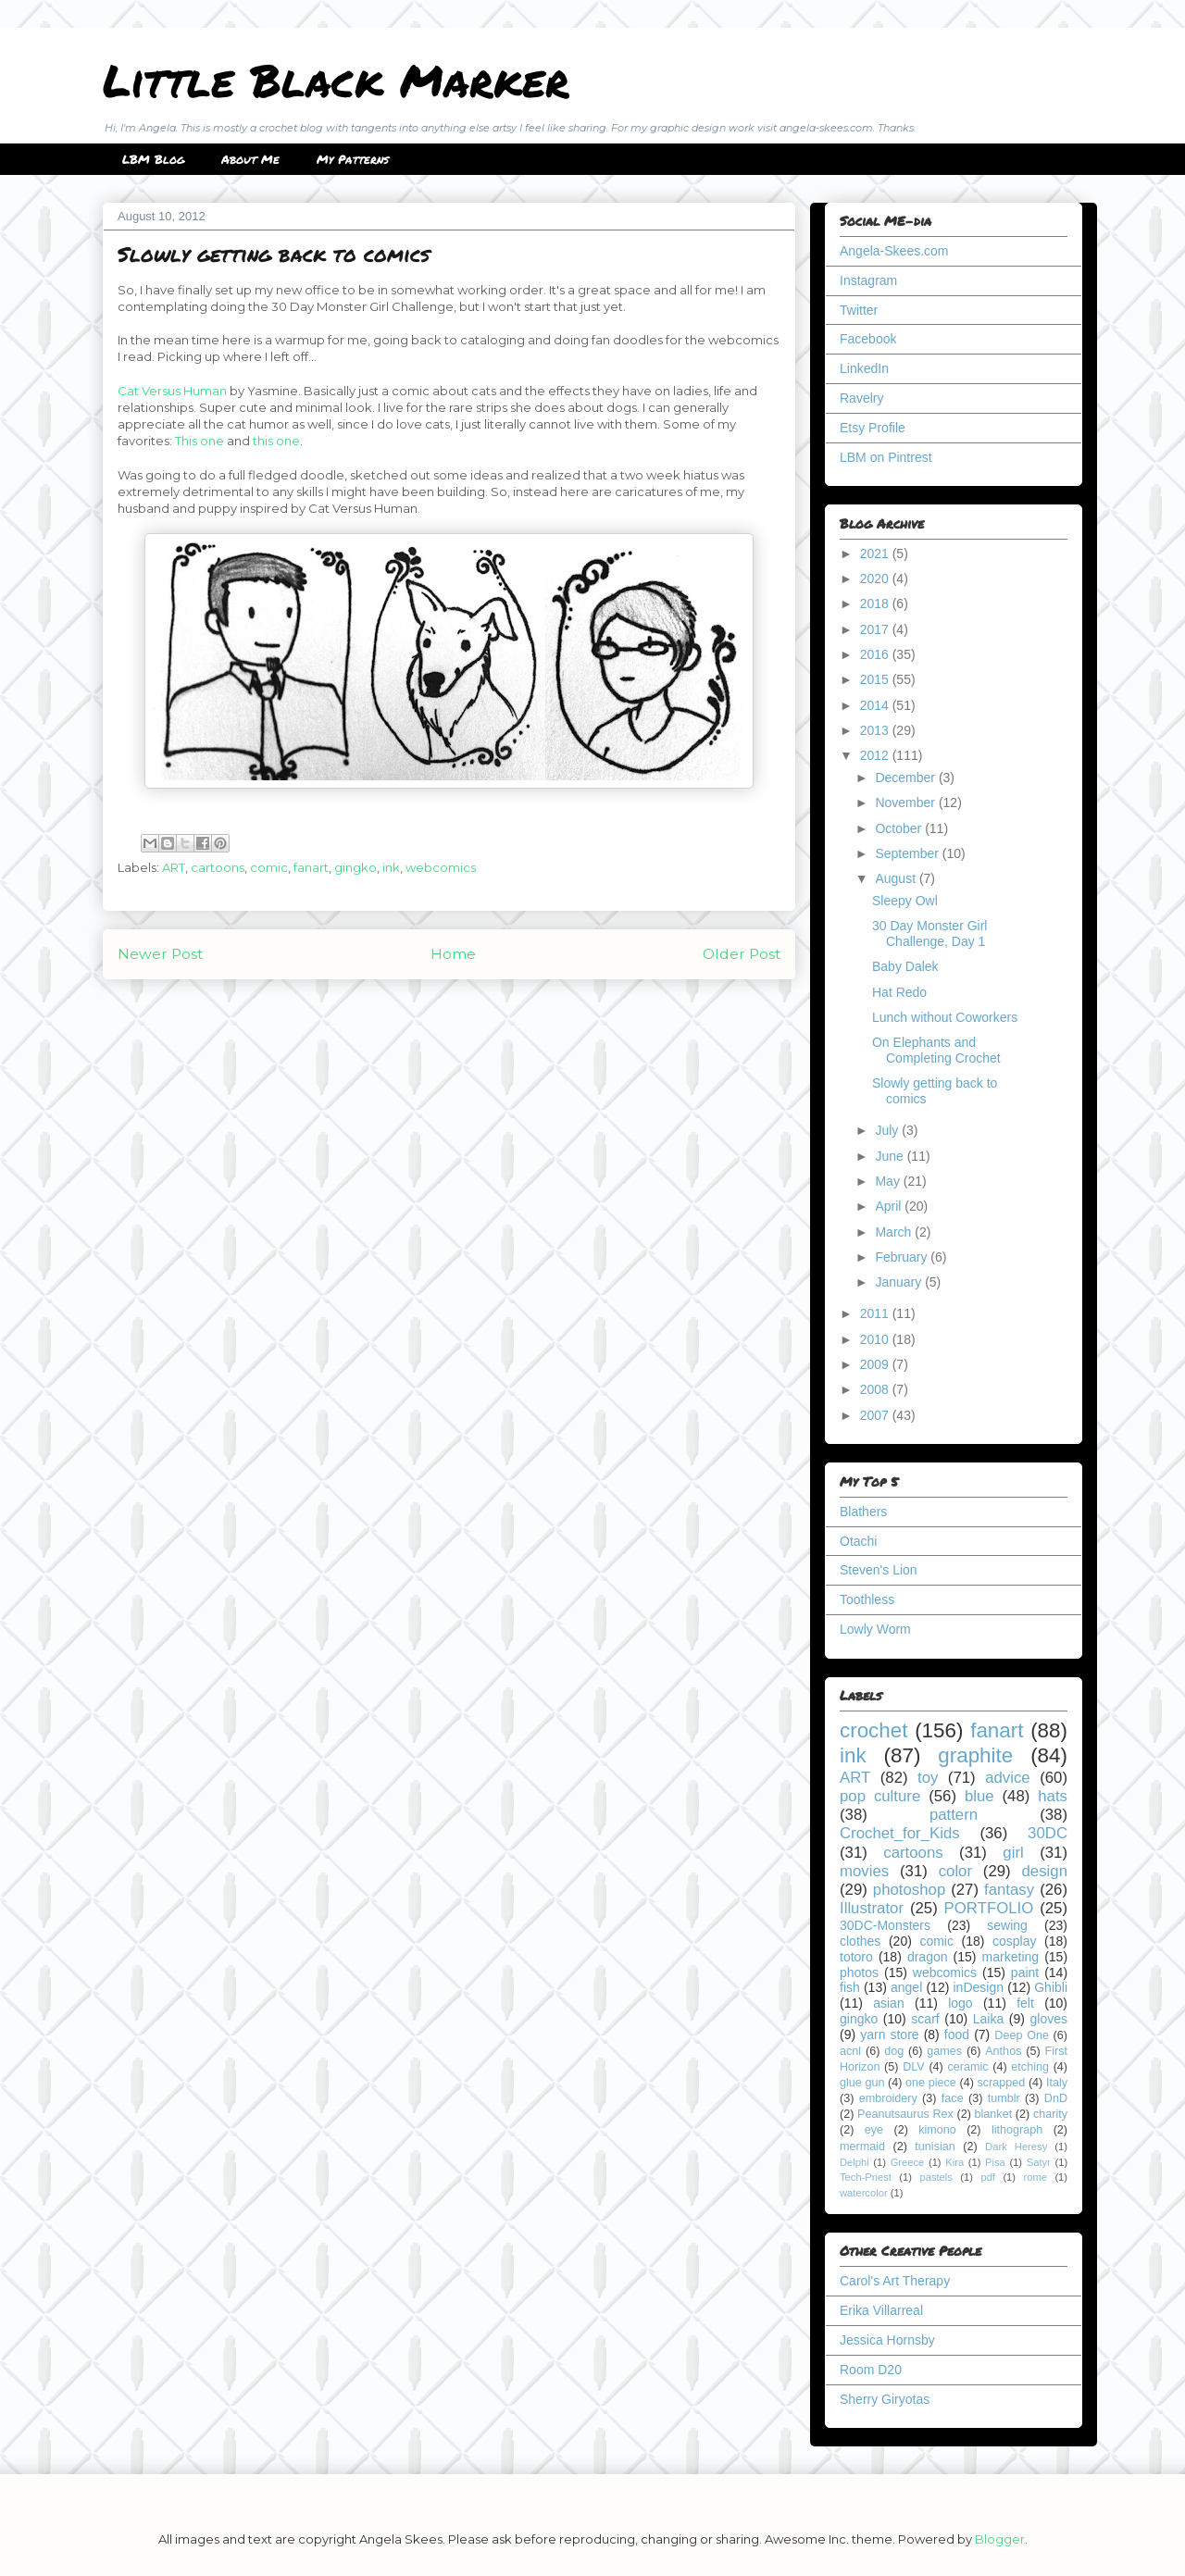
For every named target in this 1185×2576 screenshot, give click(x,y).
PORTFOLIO (989, 1908)
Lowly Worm (875, 1629)
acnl (850, 2051)
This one (199, 440)
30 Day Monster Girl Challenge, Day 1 (929, 933)
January (900, 1282)
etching (1030, 2066)
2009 (876, 1364)
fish (850, 1987)
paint (1025, 1972)
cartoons (217, 867)
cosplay (1014, 1941)
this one (276, 440)
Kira (954, 2162)
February (902, 1257)
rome (1035, 2177)
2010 (876, 1339)
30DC (1047, 1833)
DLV (914, 2066)
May (889, 1181)
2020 (876, 578)
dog (894, 2051)
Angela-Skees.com (894, 250)
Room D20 (871, 2369)
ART (173, 867)
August (896, 878)
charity (1050, 2114)
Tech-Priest (866, 2177)
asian (888, 2003)
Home (453, 954)
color (955, 1871)
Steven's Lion (878, 1569)
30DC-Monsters (885, 1925)
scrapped (1001, 2082)
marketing (1010, 1956)
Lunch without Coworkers (944, 1017)
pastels (935, 2177)
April (889, 1206)
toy (927, 1777)
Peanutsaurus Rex (905, 2114)
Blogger (1000, 2539)
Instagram (868, 280)
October (900, 828)
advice (1007, 1777)
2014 (876, 705)
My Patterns (353, 159)
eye (874, 2129)
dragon (927, 1956)
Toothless (867, 1599)
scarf (925, 2018)
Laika (988, 2018)
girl (1013, 1852)
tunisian (934, 2146)
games (944, 2051)
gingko (355, 867)
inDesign (979, 1987)
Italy (1056, 2082)
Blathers (863, 1511)
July (888, 1130)
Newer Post (160, 954)
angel (906, 1987)
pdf (987, 2177)
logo (960, 2003)
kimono (937, 2129)
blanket (994, 2114)
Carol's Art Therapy (895, 2280)
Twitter (859, 310)
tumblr (1004, 2098)
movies (864, 1871)
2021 (876, 553)
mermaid (862, 2146)
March (895, 1232)
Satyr (1039, 2162)
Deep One (1021, 2035)
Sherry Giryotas (884, 2399)
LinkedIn (864, 368)
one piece (930, 2082)
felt (1025, 2003)
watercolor (864, 2192)
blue (979, 1796)
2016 (876, 654)
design (1044, 1871)
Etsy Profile (872, 427)
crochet (873, 1730)
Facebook (868, 338)
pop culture (880, 1796)
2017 (876, 629)
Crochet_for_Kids (900, 1833)
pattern (953, 1814)
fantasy (1009, 1889)
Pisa (995, 2162)
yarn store (889, 2034)
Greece (908, 2162)
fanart (311, 867)
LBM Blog (153, 159)
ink (391, 867)
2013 (876, 730)
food (956, 2034)
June (890, 1156)
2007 (876, 1415)
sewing (1007, 1925)
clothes (860, 1941)
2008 (876, 1389)
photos (859, 1972)
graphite (975, 1755)
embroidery (888, 2098)
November (906, 802)
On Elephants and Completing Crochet (936, 1050)
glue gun (862, 2082)
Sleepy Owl (905, 900)
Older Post (741, 954)
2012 (876, 755)
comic (269, 867)
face (953, 2098)
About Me (250, 159)
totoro (856, 1956)
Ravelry (861, 398)
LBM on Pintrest (886, 457)
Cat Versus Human (172, 390)
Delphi (854, 2162)
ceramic (967, 2066)
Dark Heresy (1016, 2146)
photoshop (909, 1889)
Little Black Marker (336, 79)
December (906, 777)
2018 (876, 603)
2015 (876, 679)
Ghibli (1050, 1987)
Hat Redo (899, 992)
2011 (876, 1313)
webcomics (440, 867)
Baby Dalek (905, 966)
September (908, 853)
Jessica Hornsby (887, 2340)
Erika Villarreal (881, 2310)
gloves (1048, 2018)
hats (1052, 1796)
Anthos (1003, 2051)
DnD (1055, 2098)
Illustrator (872, 1908)
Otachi (858, 1541)
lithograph (1017, 2129)
